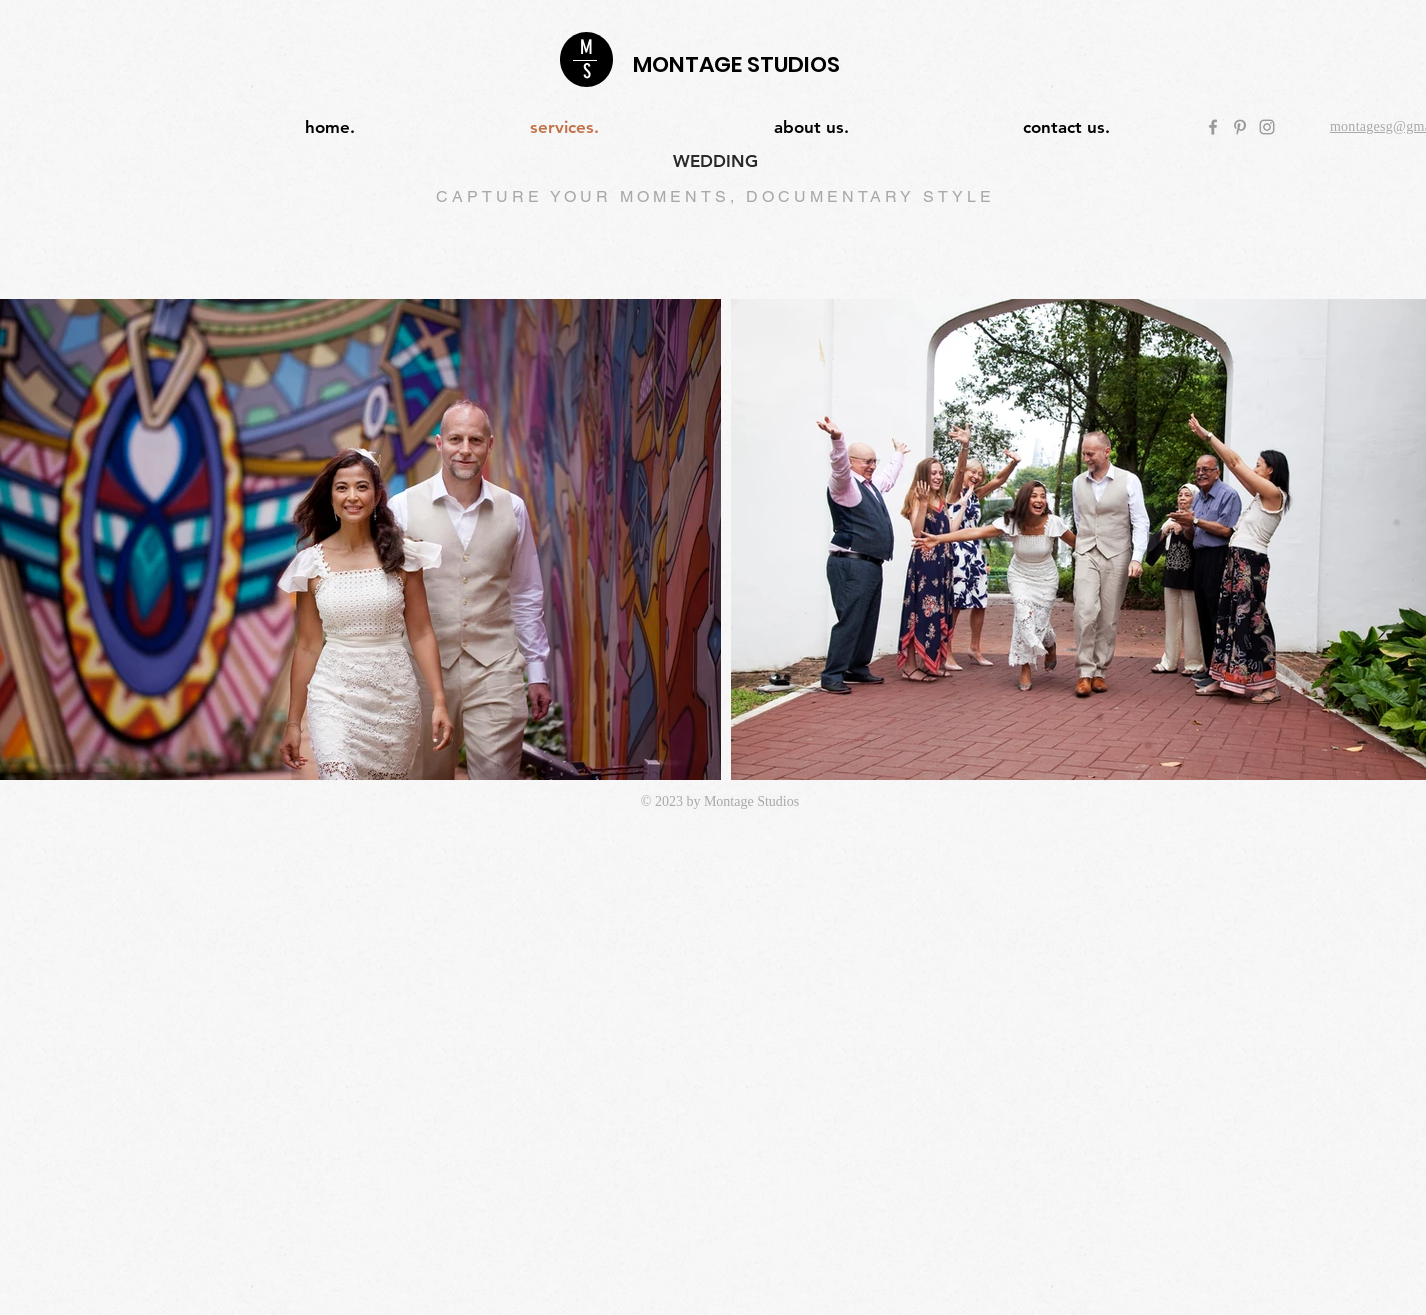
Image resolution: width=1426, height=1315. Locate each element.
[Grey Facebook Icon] (1213, 127)
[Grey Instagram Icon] (1267, 127)
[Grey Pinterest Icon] (1240, 127)
